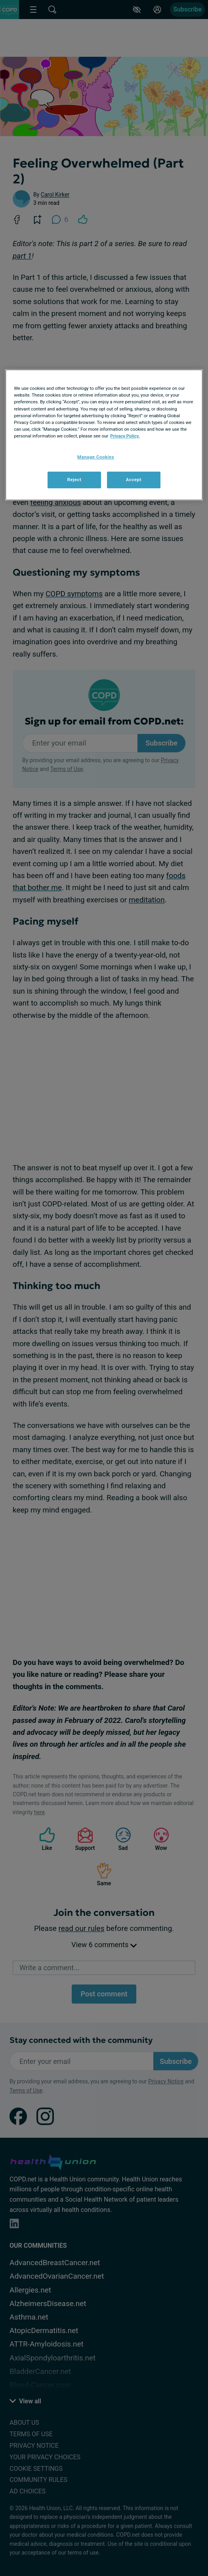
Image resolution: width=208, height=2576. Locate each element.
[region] (104, 434)
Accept (133, 479)
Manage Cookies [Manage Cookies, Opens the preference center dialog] (95, 457)
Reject (74, 479)
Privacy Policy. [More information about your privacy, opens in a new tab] (125, 436)
